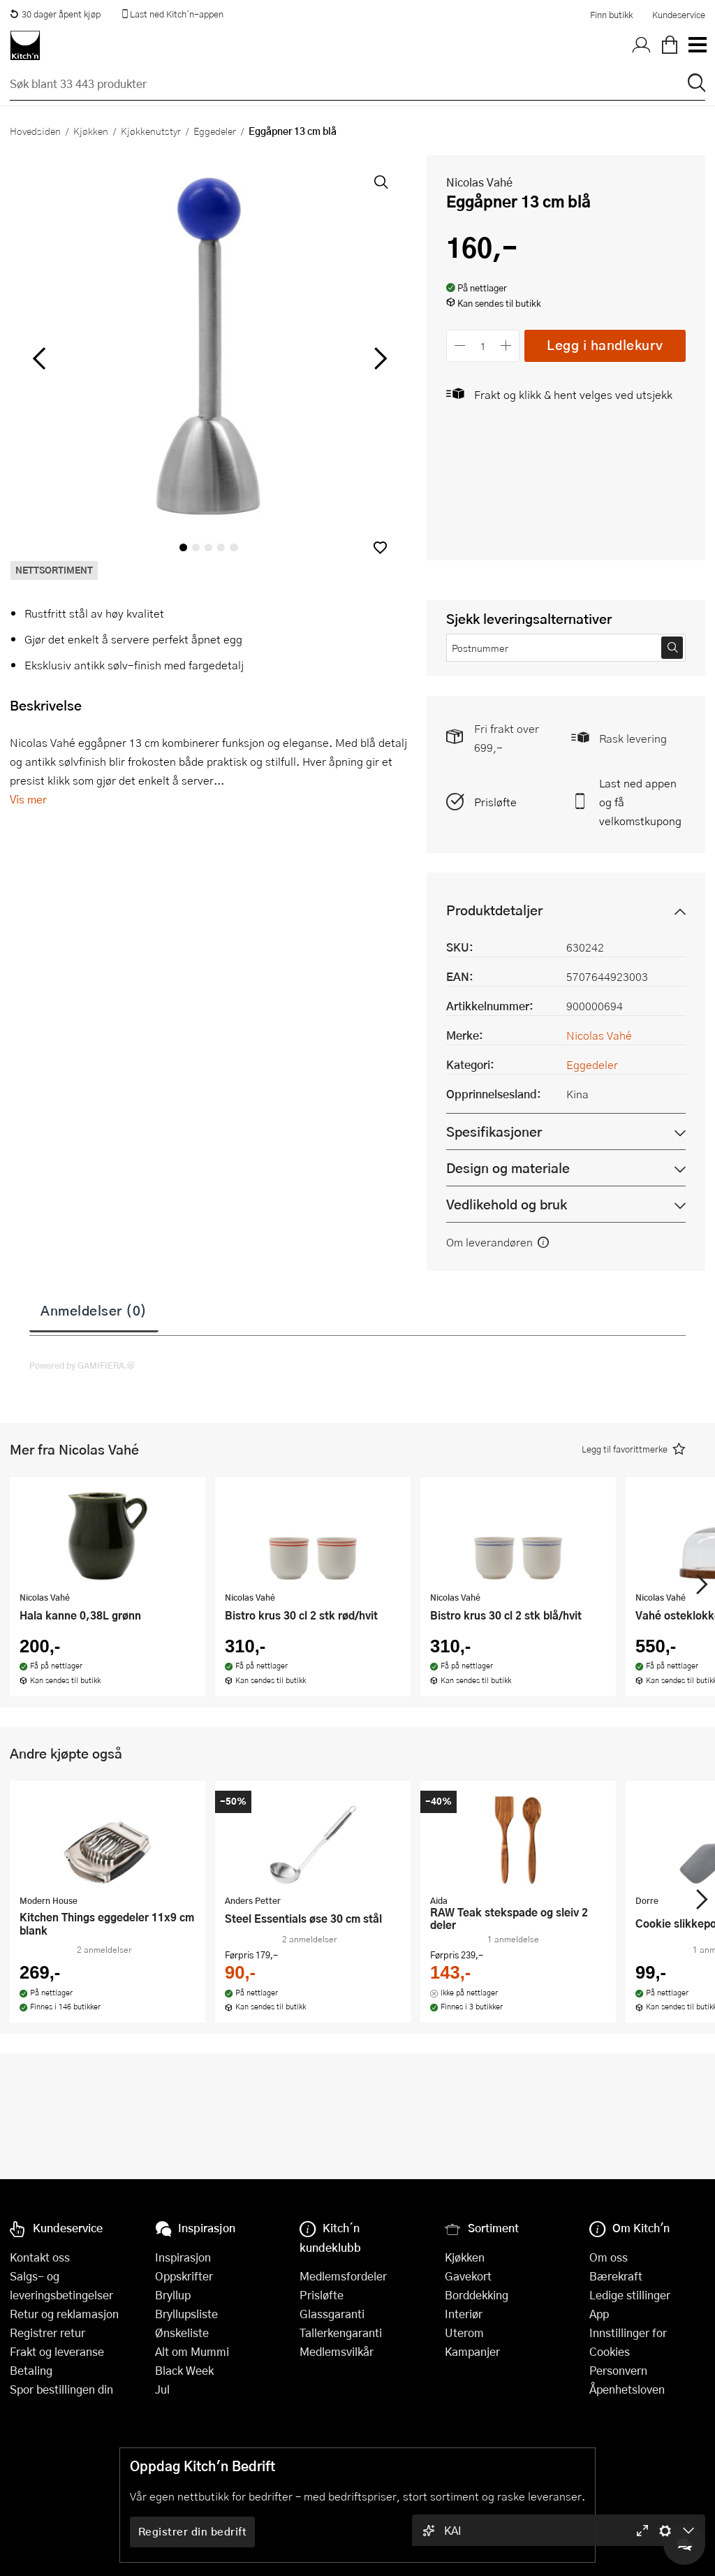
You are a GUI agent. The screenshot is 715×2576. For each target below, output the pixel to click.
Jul (162, 2389)
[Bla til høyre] (378, 358)
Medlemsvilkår (337, 2351)
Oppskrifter (184, 2276)
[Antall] (483, 345)
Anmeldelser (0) (93, 1310)
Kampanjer (472, 2351)
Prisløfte (495, 802)
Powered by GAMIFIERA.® (82, 1365)
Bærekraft (615, 2276)
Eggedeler (214, 131)
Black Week (184, 2370)
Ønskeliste (182, 2332)
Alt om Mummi (192, 2351)
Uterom (464, 2332)
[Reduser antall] (460, 345)
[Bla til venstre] (38, 358)
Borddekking (476, 2295)
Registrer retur (47, 2332)
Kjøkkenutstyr (151, 131)
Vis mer (28, 799)
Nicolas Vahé (479, 182)
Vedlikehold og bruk (506, 1204)
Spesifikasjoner (494, 1131)
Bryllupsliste (186, 2314)
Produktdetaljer (494, 910)
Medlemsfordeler (343, 2276)
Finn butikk (611, 14)
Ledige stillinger (629, 2295)
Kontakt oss (40, 2257)
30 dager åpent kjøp (55, 14)
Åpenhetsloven (627, 2389)
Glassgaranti (332, 2314)
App (599, 2314)
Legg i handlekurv (605, 345)
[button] (380, 547)
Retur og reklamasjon (64, 2314)
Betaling (31, 2370)
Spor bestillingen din (61, 2389)
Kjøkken (90, 131)
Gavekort (468, 2276)
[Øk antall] (506, 345)
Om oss (608, 2257)
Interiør (463, 2314)
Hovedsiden (35, 131)
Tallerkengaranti (341, 2332)
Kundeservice (678, 14)
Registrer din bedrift (192, 2531)
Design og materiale (508, 1168)
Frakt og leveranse (57, 2351)
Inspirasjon (183, 2257)
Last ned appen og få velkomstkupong (640, 802)
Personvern (618, 2370)
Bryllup (173, 2295)
